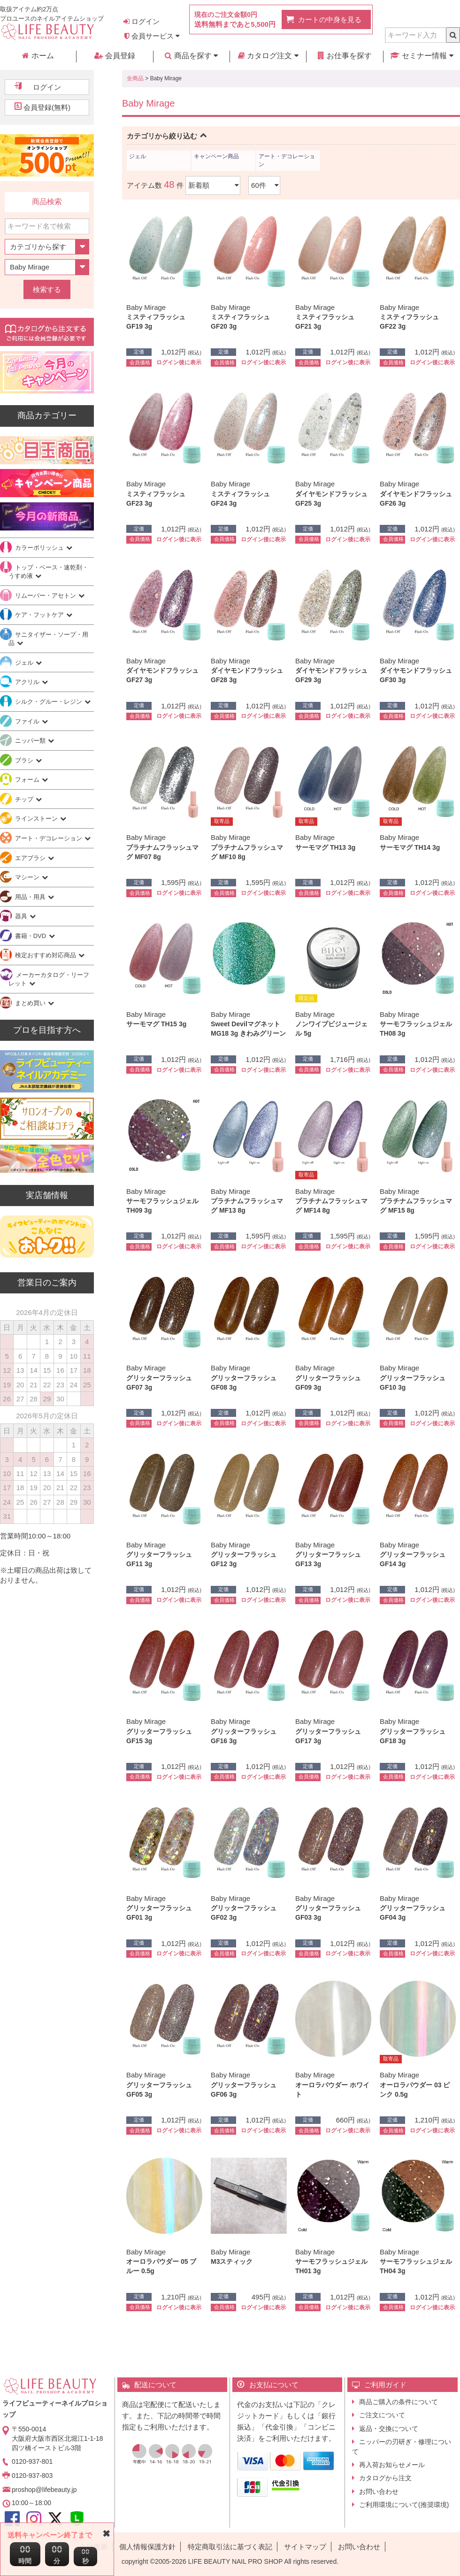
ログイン (141, 21)
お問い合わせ (379, 2491)
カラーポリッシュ (40, 547)
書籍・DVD (31, 935)
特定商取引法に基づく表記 (230, 2547)
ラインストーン (37, 818)
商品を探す (191, 56)
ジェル (137, 156)
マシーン (28, 877)
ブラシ (25, 760)
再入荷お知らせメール (392, 2464)
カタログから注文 (385, 2478)
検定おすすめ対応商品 (46, 955)
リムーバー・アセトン (46, 595)
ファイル (28, 721)
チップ (25, 799)
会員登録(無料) (46, 107)
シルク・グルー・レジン (49, 701)
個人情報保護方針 (147, 2547)
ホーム (38, 56)
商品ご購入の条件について (398, 2402)
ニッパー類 (31, 740)
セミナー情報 (421, 56)
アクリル (28, 681)
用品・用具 (31, 896)
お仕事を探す (344, 56)
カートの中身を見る (329, 19)
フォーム (28, 779)
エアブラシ (31, 857)
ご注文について (382, 2415)
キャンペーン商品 (216, 156)
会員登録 (114, 56)
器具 (22, 916)
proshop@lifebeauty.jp (44, 2489)
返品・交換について (388, 2428)
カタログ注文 (268, 56)
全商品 (135, 78)
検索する (47, 289)
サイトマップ (305, 2547)
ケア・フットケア (40, 614)
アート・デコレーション (287, 160)
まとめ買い (31, 1003)
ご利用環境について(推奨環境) (404, 2504)
